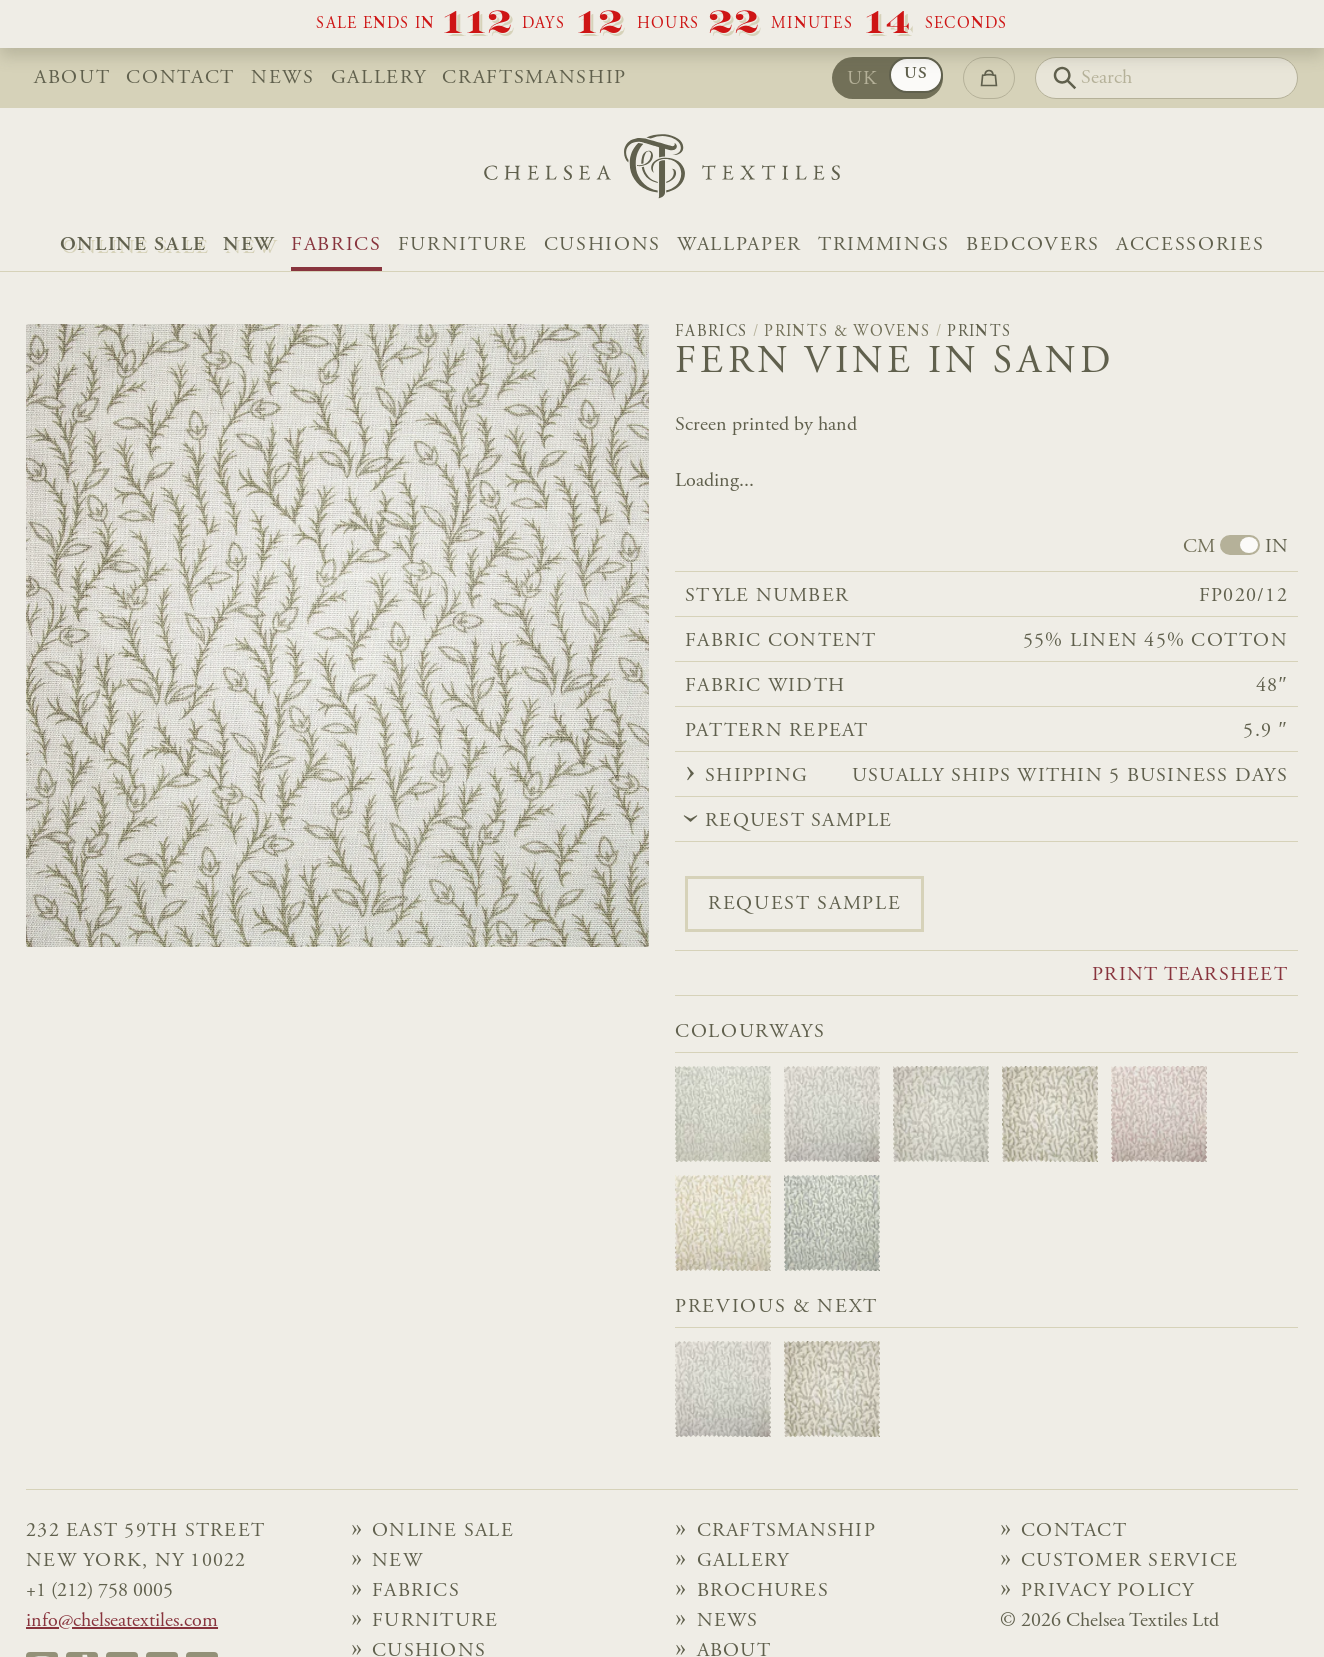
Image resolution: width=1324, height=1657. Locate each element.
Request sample (804, 904)
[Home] (662, 171)
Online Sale (133, 245)
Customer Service (1129, 1561)
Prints (979, 332)
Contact (180, 78)
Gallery (379, 78)
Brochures (763, 1591)
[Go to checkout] (989, 78)
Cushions (602, 245)
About (72, 78)
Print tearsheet (1190, 975)
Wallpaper (739, 245)
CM (1199, 547)
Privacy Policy (1108, 1591)
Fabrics (336, 245)
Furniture (463, 245)
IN (1276, 547)
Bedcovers (1033, 245)
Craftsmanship (534, 78)
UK (863, 79)
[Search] (1166, 78)
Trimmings (884, 245)
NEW (249, 245)
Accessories (1190, 245)
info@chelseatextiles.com (122, 1621)
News (283, 78)
